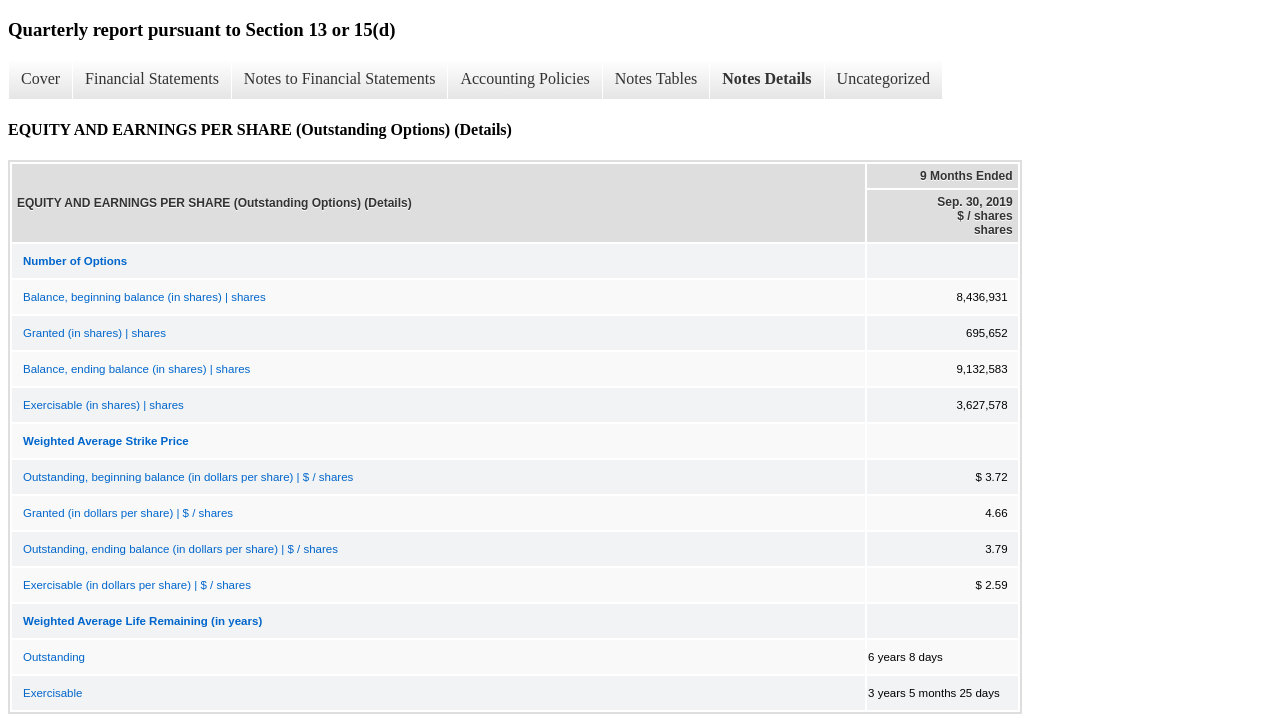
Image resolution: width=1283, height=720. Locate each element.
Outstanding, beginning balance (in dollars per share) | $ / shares (188, 477)
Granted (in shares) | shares (94, 333)
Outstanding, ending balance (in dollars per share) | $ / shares (180, 549)
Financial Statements (152, 78)
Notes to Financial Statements (340, 78)
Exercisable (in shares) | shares (103, 405)
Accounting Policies (524, 78)
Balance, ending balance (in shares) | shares (136, 369)
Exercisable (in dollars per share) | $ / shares (137, 585)
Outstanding (54, 657)
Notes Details (766, 78)
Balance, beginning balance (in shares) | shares (144, 297)
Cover (40, 78)
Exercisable (52, 693)
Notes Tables (656, 78)
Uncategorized (883, 78)
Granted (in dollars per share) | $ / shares (128, 513)
